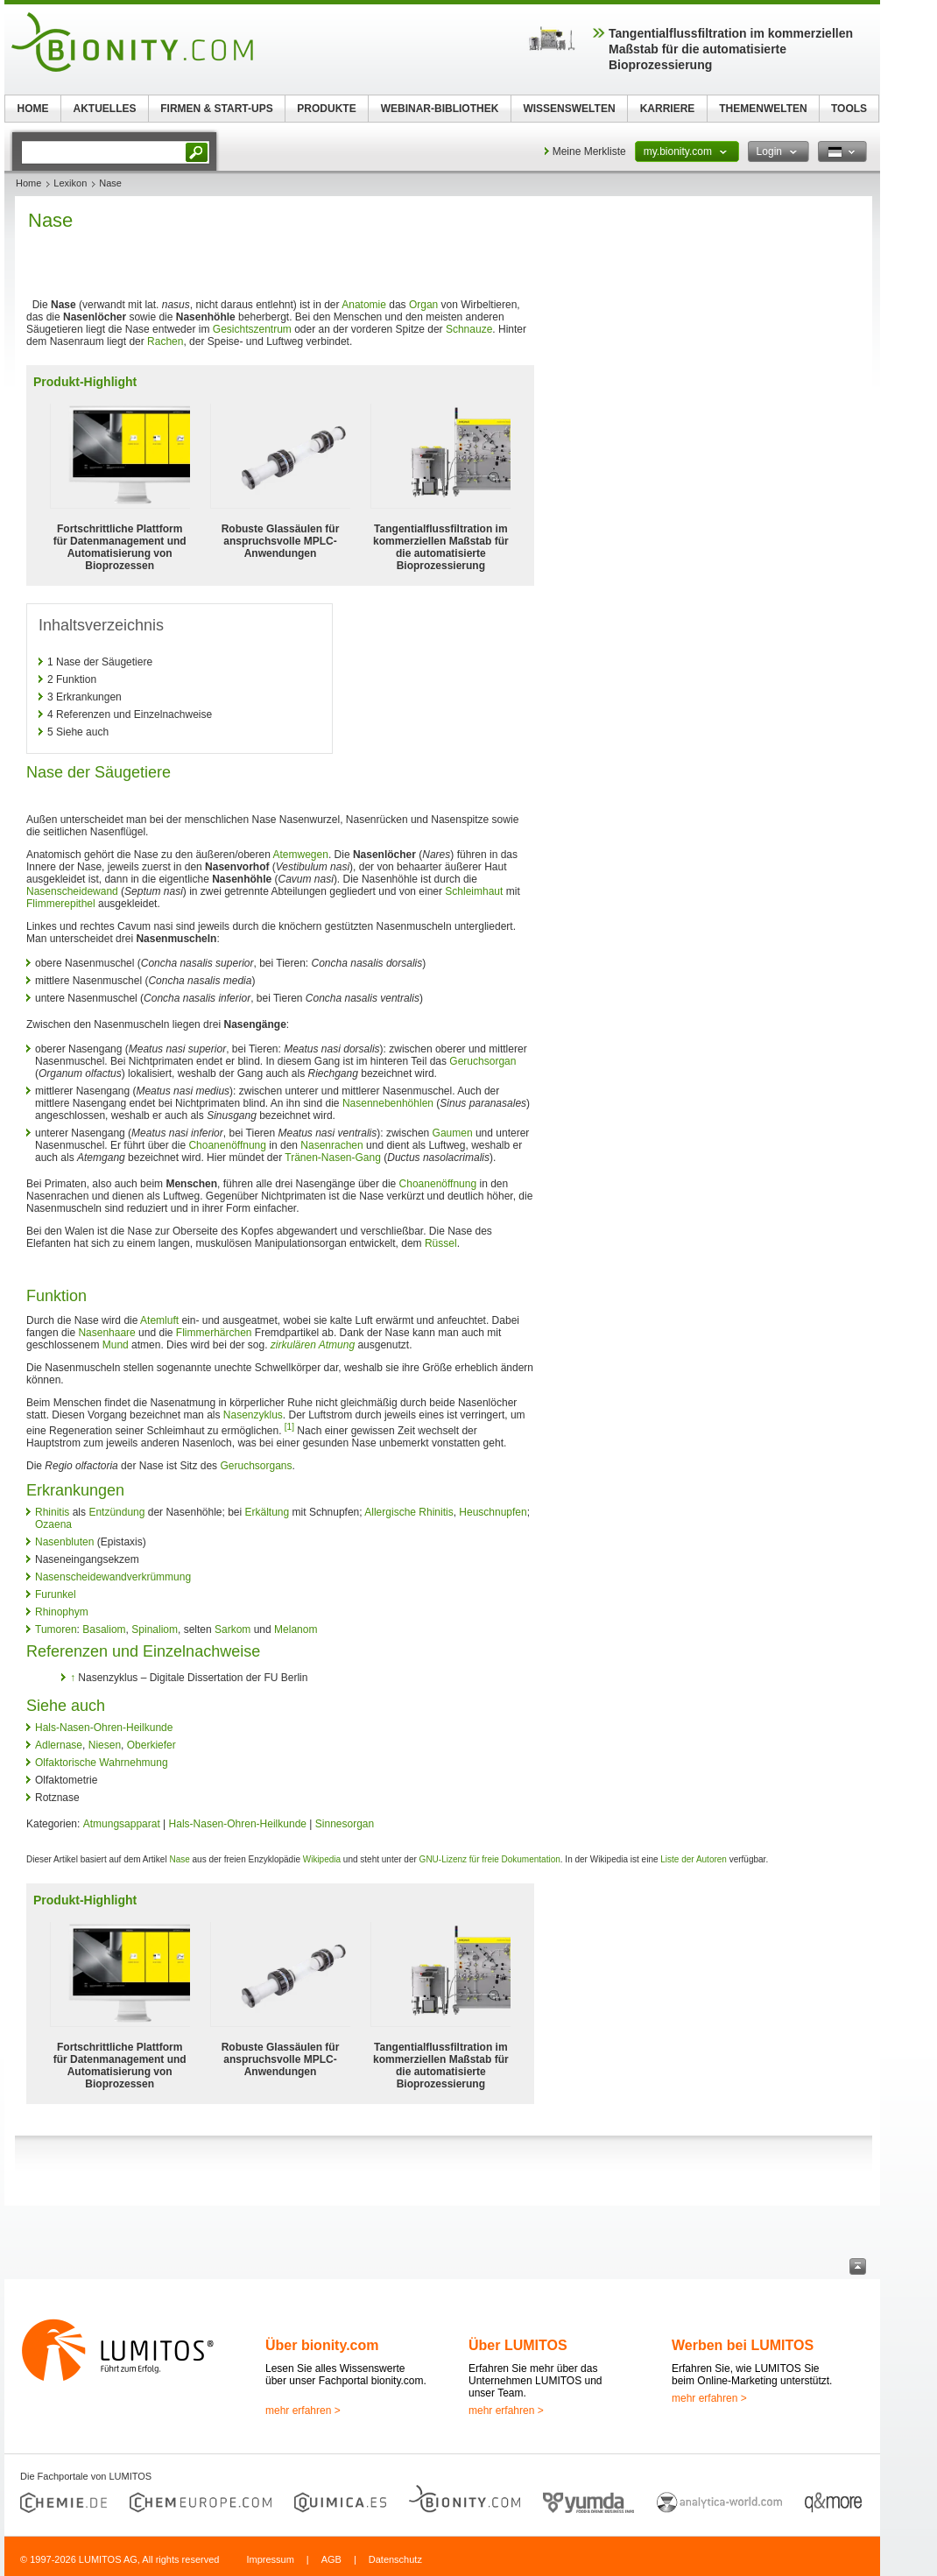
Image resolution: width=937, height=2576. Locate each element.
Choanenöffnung (227, 1145)
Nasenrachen (331, 1145)
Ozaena (53, 1524)
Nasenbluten (64, 1542)
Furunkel (55, 1594)
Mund (115, 1345)
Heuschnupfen (492, 1512)
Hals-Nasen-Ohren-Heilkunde (104, 1727)
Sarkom (232, 1629)
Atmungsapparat (121, 1824)
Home (28, 183)
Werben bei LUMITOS (743, 2345)
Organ (423, 305)
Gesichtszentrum (252, 329)
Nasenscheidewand (72, 891)
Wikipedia (322, 1859)
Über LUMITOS (517, 2345)
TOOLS (849, 108)
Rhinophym (61, 1612)
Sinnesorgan (344, 1824)
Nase (179, 1859)
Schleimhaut (474, 891)
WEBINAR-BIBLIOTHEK (440, 108)
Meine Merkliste (589, 151)
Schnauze (469, 329)
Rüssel (441, 1243)
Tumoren (56, 1629)
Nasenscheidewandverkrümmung (113, 1577)
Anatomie (364, 305)
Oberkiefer (151, 1745)
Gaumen (453, 1133)
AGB (331, 2559)
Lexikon (70, 183)
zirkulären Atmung (313, 1345)
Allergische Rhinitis (408, 1512)
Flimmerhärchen (214, 1333)
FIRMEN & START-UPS (216, 108)
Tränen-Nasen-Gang (333, 1157)
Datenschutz (395, 2559)
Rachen (165, 341)
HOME (33, 108)
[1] (289, 1427)
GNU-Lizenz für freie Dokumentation (489, 1859)
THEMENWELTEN (763, 108)
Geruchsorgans (256, 1466)
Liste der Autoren (693, 1859)
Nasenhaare (106, 1333)
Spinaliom (154, 1629)
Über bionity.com (322, 2345)
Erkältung (267, 1512)
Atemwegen (300, 854)
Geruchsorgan (482, 1061)
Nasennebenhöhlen (387, 1103)
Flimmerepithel (60, 903)
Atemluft (159, 1320)
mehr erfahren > (303, 2410)
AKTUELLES (105, 108)
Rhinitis (52, 1512)
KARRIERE (667, 108)
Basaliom (103, 1629)
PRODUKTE (326, 108)
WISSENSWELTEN (569, 108)
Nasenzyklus (253, 1415)
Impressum (269, 2559)
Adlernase (58, 1745)
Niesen (104, 1745)
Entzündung (116, 1512)
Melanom (295, 1629)
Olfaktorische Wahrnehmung (101, 1762)
